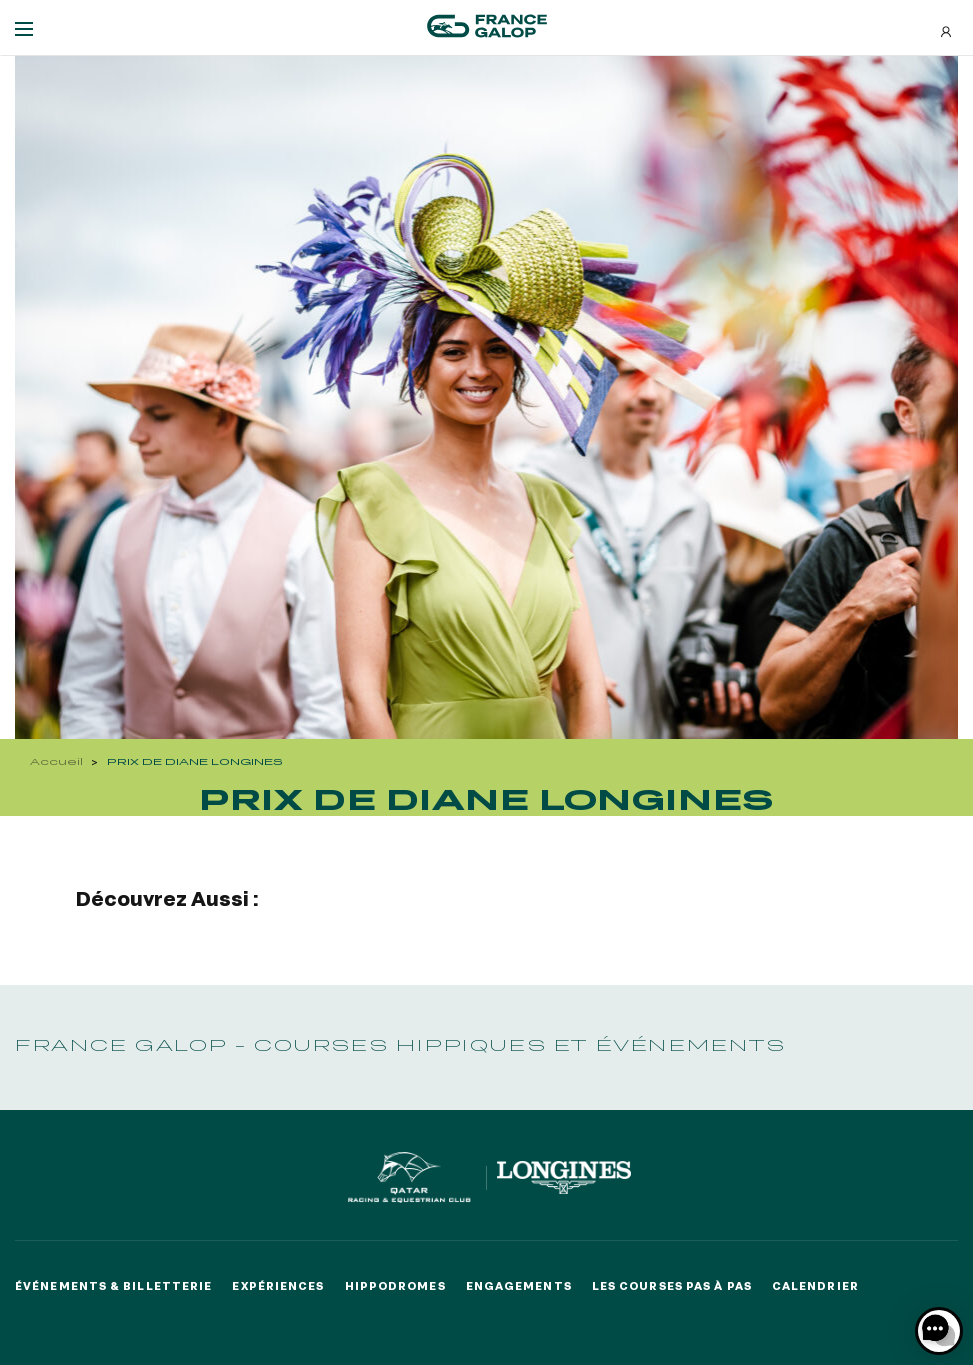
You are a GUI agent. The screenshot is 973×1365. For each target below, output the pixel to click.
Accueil (56, 761)
